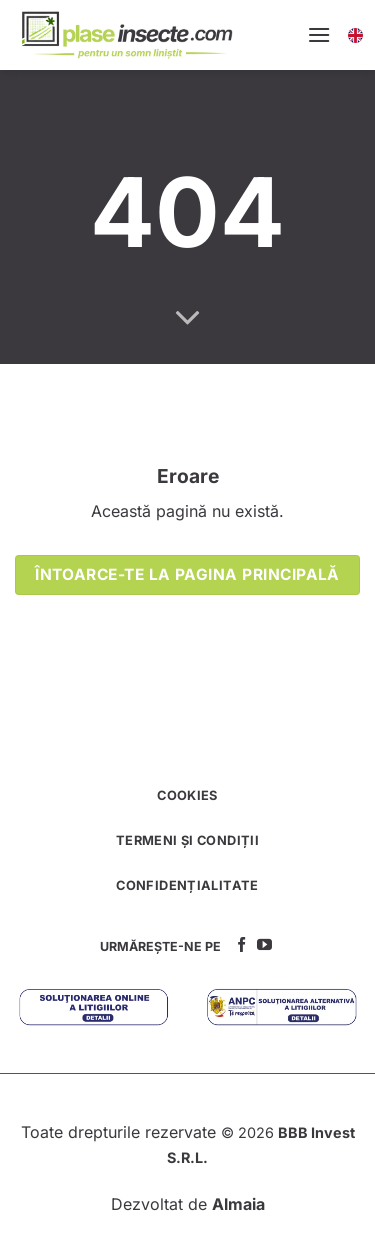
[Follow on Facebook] (241, 945)
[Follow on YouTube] (264, 945)
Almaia (238, 1204)
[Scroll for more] (188, 319)
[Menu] (319, 34)
